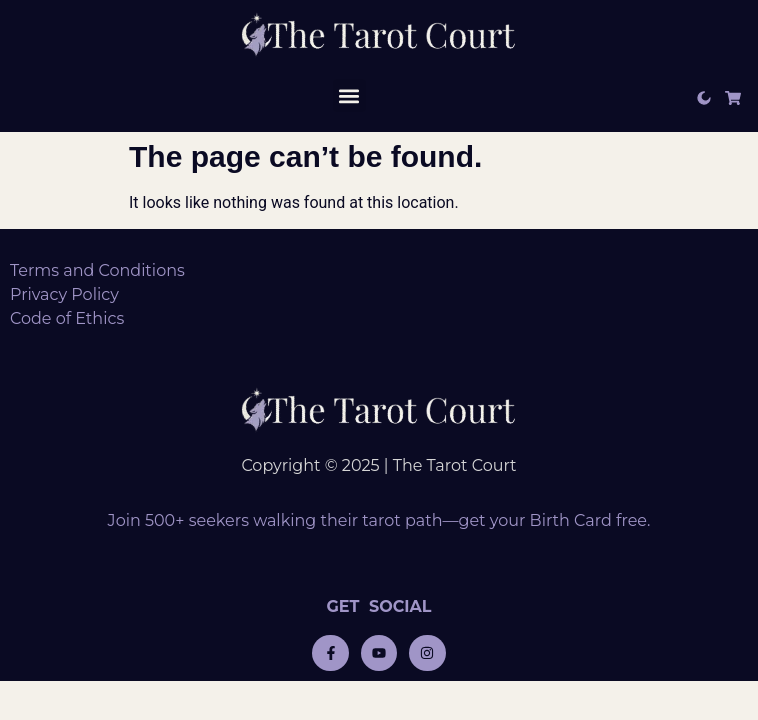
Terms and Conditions (97, 270)
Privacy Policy (64, 294)
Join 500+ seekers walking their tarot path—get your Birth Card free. (379, 520)
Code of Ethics (67, 318)
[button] (349, 95)
